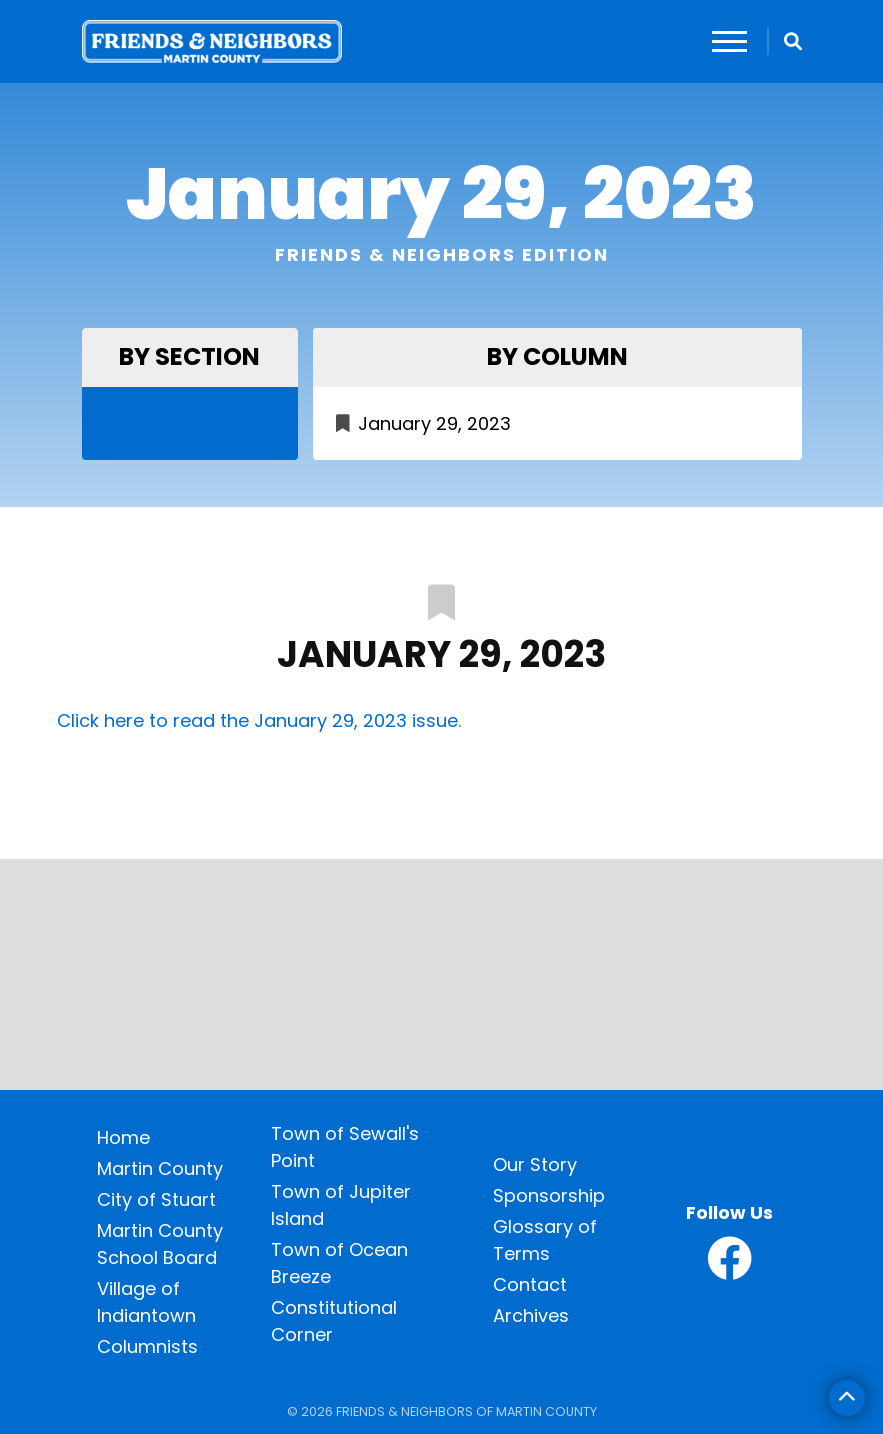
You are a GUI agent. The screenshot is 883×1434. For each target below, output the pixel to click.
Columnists (147, 1346)
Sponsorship (549, 1195)
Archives (531, 1315)
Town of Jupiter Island (341, 1205)
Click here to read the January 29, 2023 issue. (259, 720)
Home (123, 1137)
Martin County (160, 1168)
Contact (530, 1284)
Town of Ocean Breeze (339, 1263)
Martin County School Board (160, 1244)
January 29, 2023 (434, 423)
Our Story (535, 1164)
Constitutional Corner (334, 1321)
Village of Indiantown (146, 1302)
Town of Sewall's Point (345, 1147)
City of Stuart (156, 1199)
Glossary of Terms (545, 1240)
